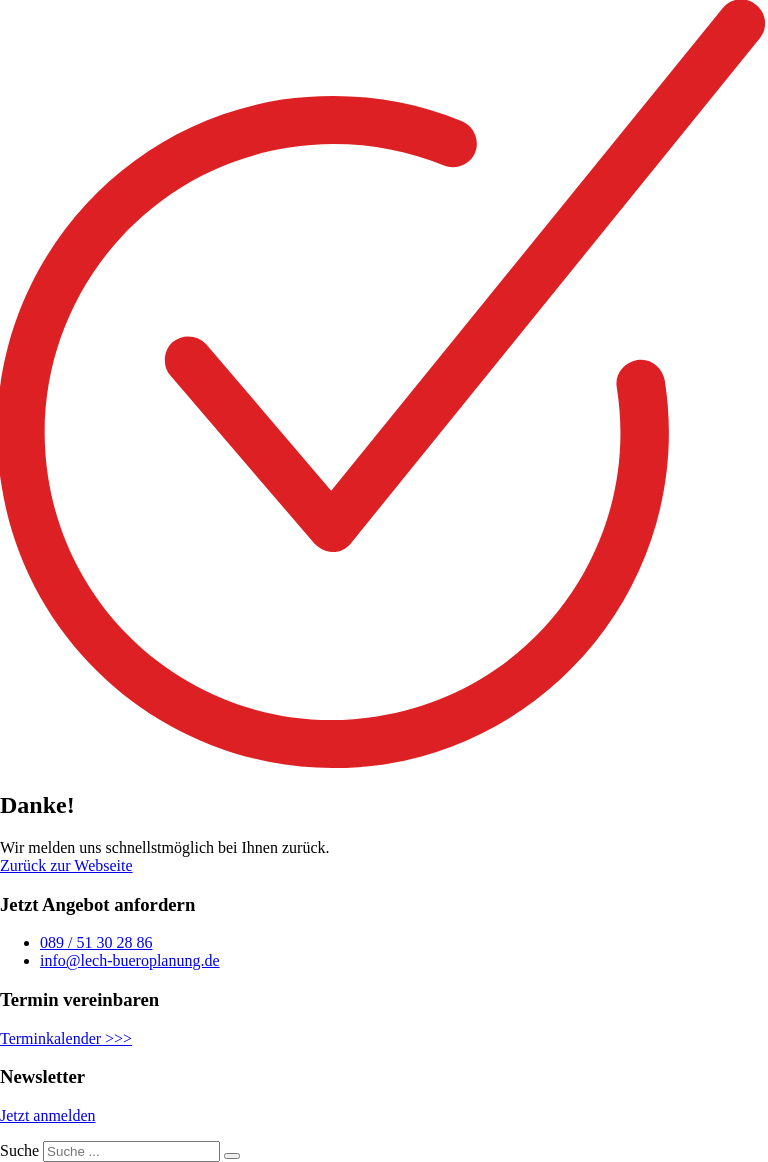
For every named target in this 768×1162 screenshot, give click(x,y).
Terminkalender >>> (66, 1038)
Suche (19, 1150)
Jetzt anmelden (48, 1115)
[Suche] (232, 1156)
